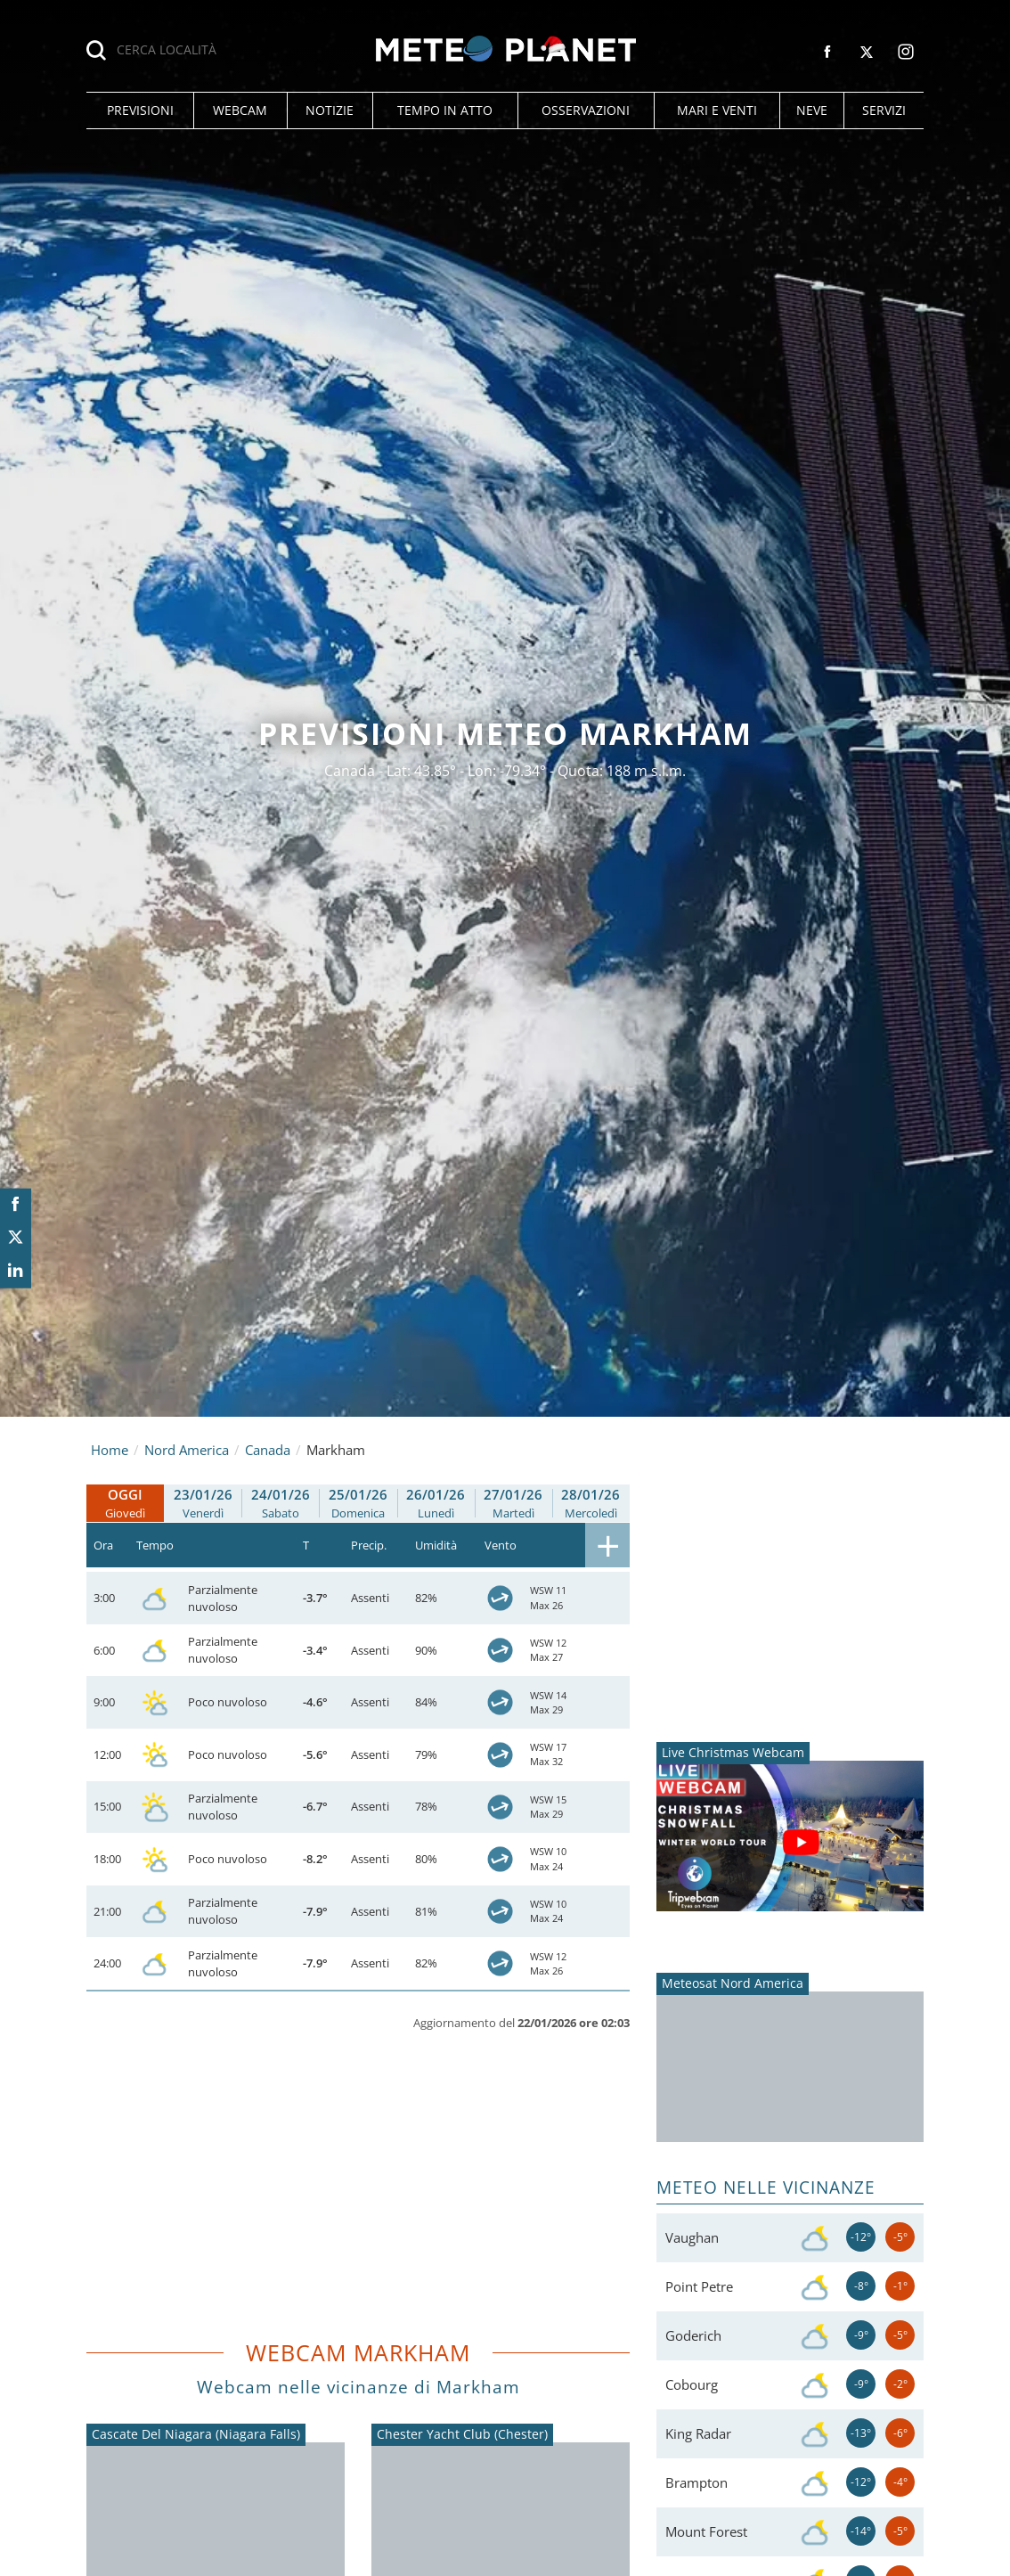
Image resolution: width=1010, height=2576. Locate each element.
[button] (139, 110)
